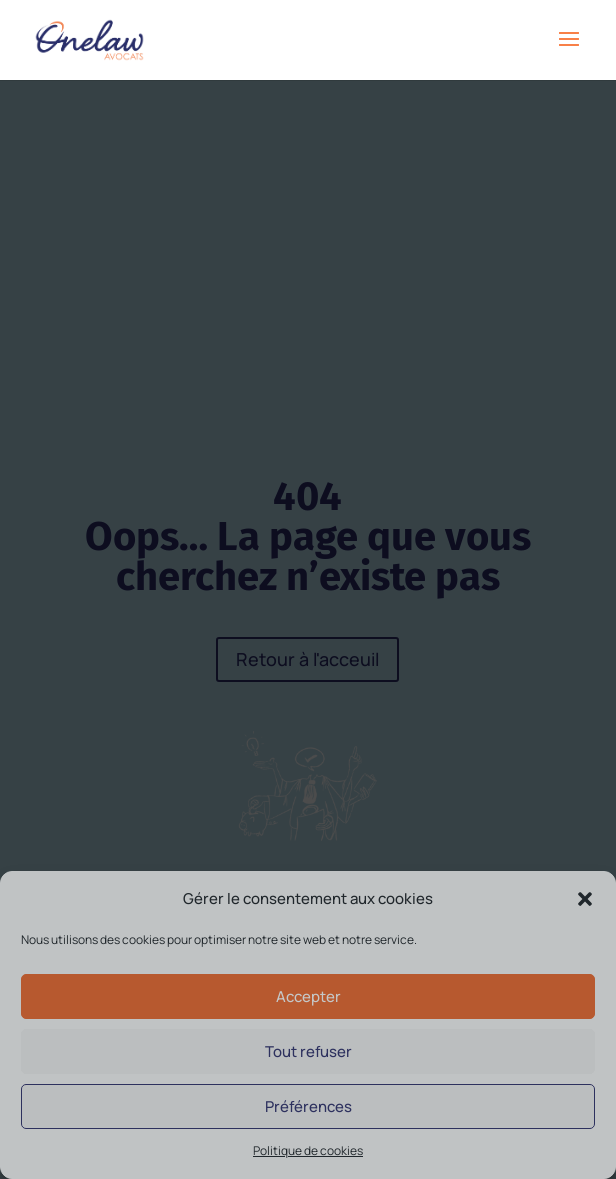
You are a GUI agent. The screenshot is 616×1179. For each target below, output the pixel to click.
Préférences (308, 1106)
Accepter (308, 996)
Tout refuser (308, 1051)
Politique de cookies (308, 1150)
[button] (585, 899)
